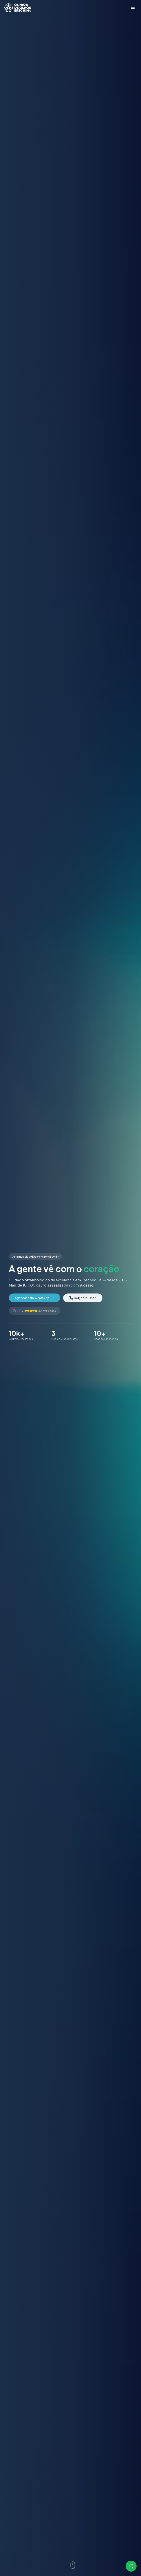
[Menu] (133, 7)
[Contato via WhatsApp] (131, 2566)
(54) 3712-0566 (82, 1298)
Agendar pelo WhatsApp (34, 1298)
